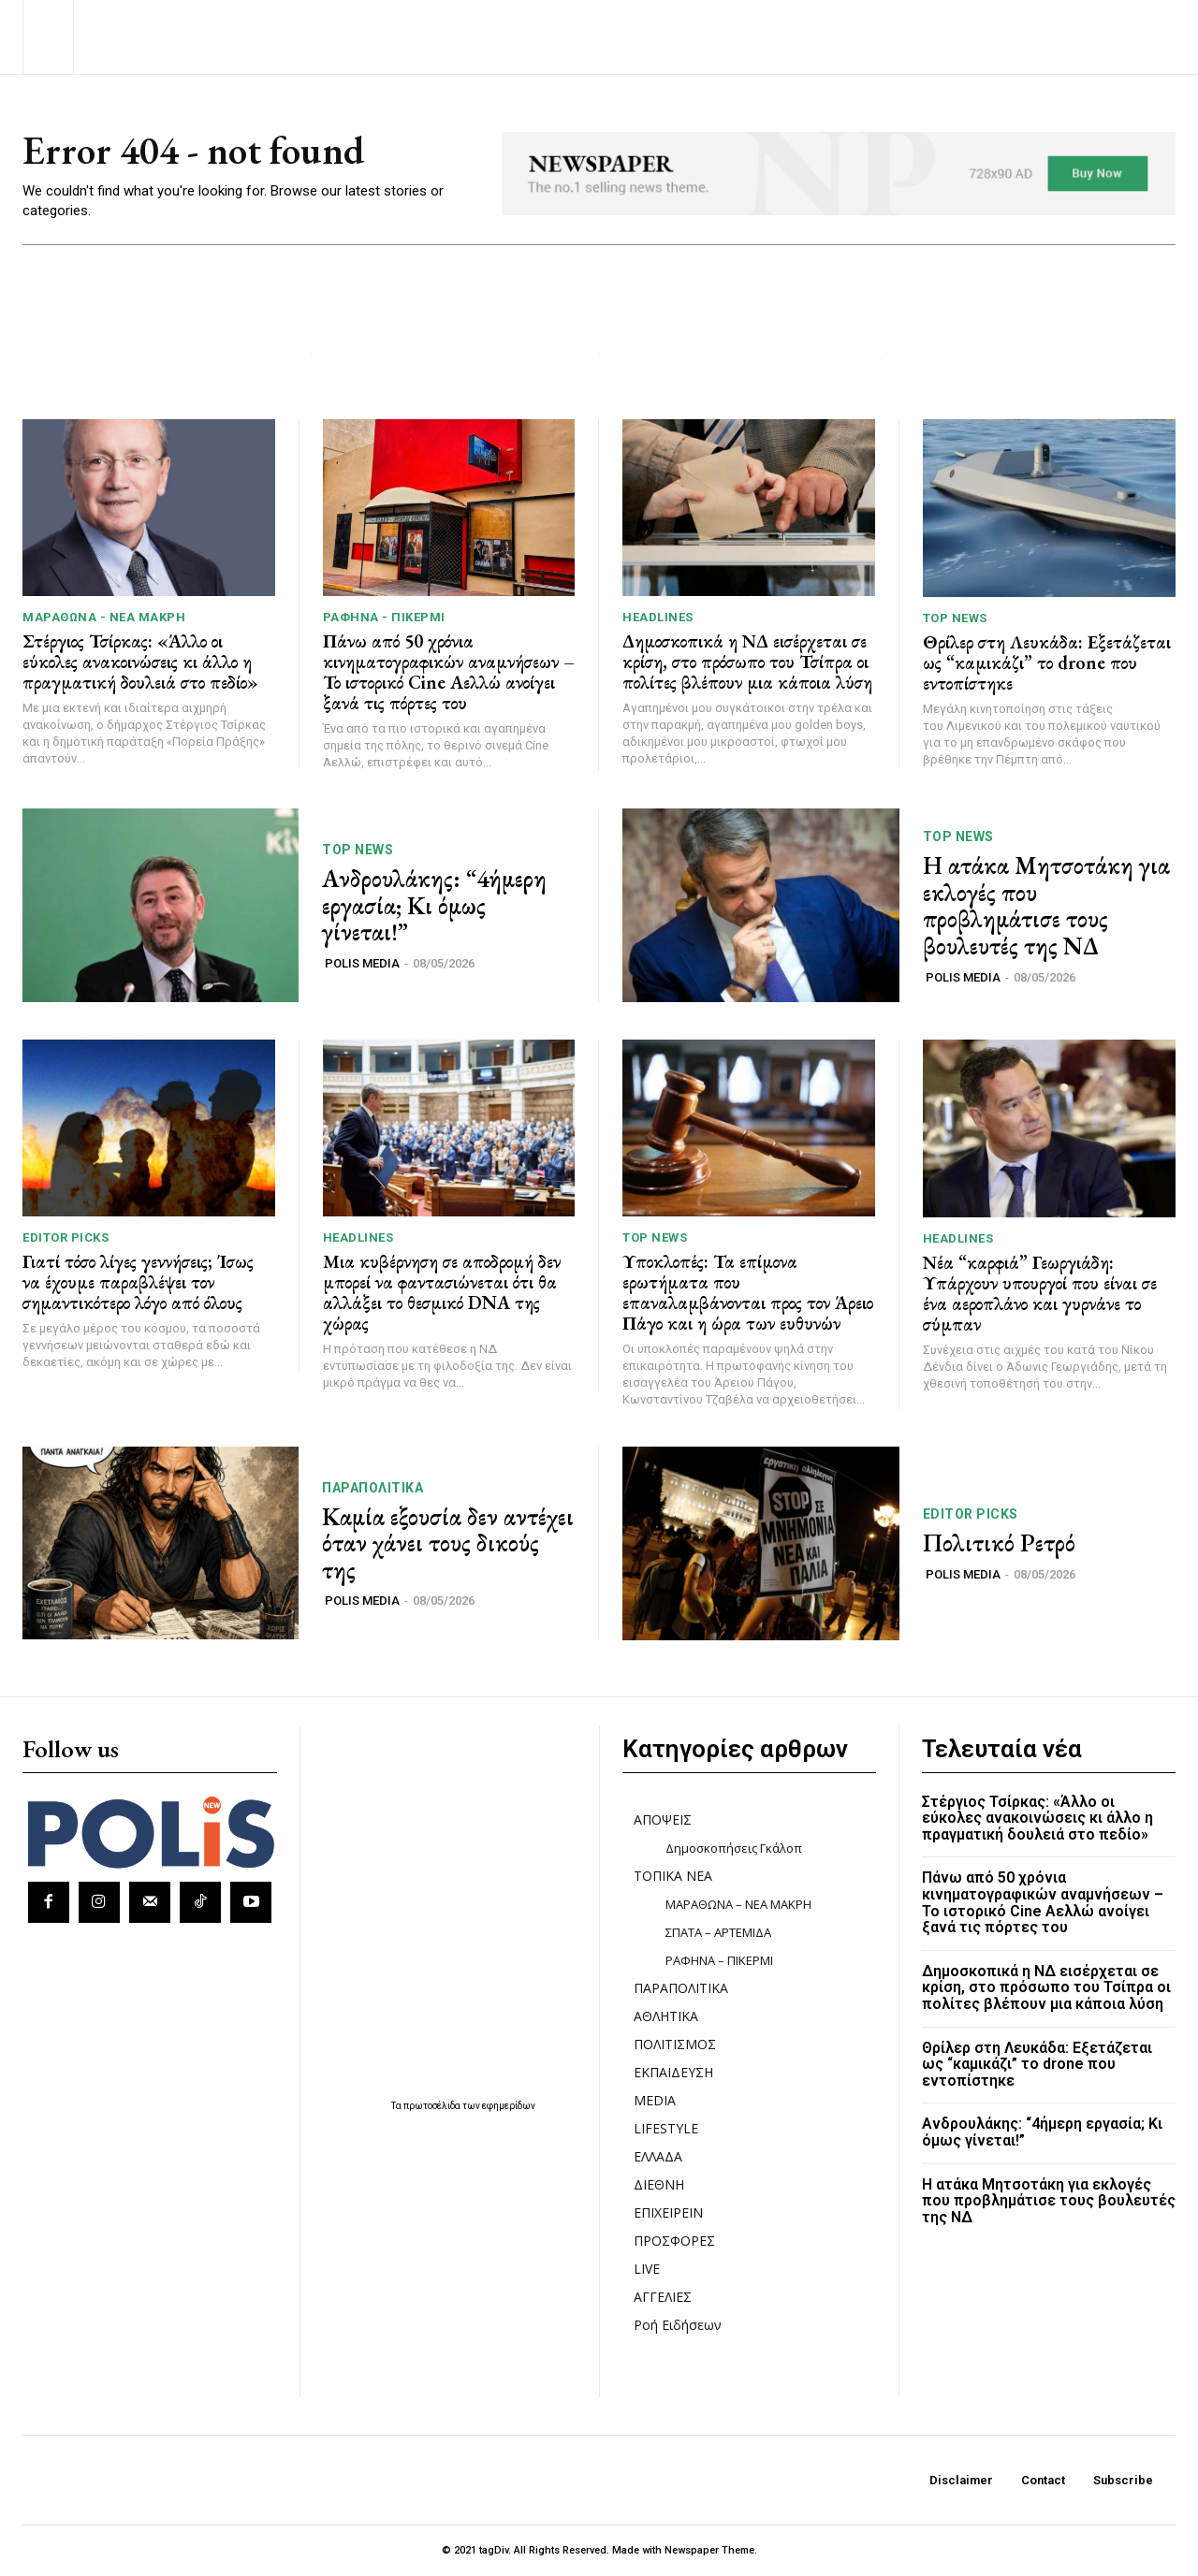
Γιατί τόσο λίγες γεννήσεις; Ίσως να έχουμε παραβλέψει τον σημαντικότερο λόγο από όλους (138, 1283)
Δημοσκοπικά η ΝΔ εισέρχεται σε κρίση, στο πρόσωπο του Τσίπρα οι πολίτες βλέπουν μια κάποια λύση (747, 662)
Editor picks (65, 1238)
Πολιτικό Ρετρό (999, 1544)
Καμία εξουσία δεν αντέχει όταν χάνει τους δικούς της (448, 1543)
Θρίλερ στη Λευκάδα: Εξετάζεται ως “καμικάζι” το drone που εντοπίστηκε (1047, 662)
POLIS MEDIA (362, 964)
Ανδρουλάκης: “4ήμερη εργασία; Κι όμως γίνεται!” (434, 906)
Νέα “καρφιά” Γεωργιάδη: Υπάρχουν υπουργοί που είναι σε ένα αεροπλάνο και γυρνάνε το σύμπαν (1040, 1293)
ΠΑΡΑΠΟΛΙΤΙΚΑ (372, 1487)
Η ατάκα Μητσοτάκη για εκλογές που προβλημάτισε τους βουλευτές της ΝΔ (1046, 907)
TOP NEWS (955, 618)
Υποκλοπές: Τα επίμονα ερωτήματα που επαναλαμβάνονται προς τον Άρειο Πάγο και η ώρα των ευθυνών (747, 1293)
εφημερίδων (508, 2106)
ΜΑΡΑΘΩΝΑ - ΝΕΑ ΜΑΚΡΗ (103, 618)
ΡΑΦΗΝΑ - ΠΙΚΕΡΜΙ (384, 618)
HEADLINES (658, 618)
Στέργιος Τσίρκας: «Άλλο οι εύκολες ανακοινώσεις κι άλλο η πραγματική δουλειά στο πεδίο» (140, 662)
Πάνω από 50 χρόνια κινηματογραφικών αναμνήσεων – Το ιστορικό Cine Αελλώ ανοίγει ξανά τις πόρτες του (449, 673)
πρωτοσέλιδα (432, 2106)
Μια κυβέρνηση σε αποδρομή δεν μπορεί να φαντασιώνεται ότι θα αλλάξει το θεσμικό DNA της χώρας (442, 1293)
